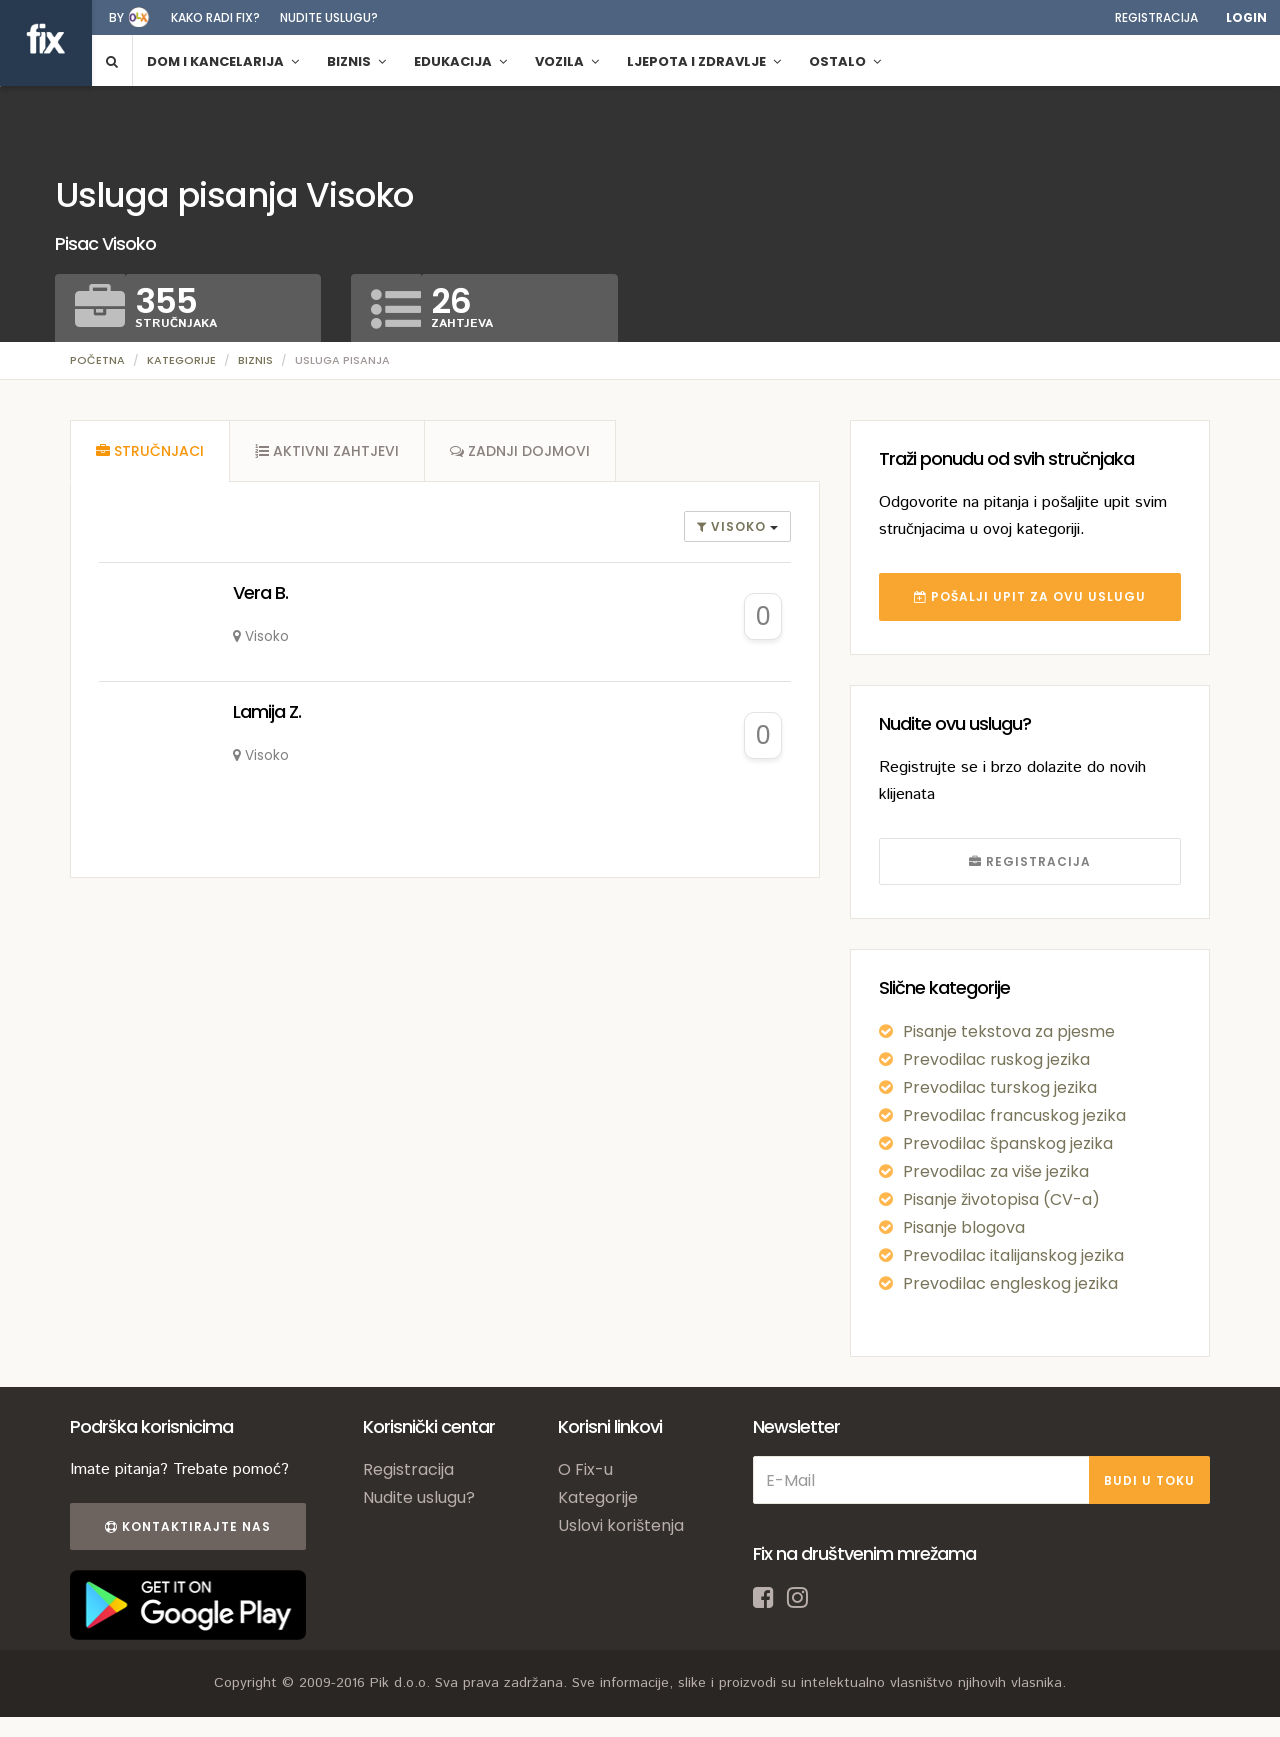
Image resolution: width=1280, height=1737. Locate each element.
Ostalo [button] (845, 61)
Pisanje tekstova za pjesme (1009, 1031)
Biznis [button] (356, 61)
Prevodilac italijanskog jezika (1013, 1255)
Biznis (255, 360)
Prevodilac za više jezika (996, 1171)
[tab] (150, 451)
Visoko (733, 526)
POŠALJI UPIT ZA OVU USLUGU (1030, 596)
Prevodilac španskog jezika (1008, 1143)
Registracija (1156, 17)
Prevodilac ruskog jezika (996, 1059)
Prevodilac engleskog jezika (1010, 1283)
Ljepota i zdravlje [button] (704, 61)
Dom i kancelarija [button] (223, 61)
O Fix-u (585, 1469)
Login (1246, 17)
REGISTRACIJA (1030, 861)
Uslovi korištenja (621, 1525)
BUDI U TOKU (1149, 1480)
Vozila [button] (567, 61)
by (116, 17)
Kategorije (181, 360)
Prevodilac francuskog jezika (1014, 1115)
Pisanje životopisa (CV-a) (1001, 1199)
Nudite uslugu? (329, 17)
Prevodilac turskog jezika (1000, 1087)
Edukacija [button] (460, 61)
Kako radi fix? (215, 17)
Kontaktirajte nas (188, 1526)
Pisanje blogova (964, 1227)
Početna (97, 360)
